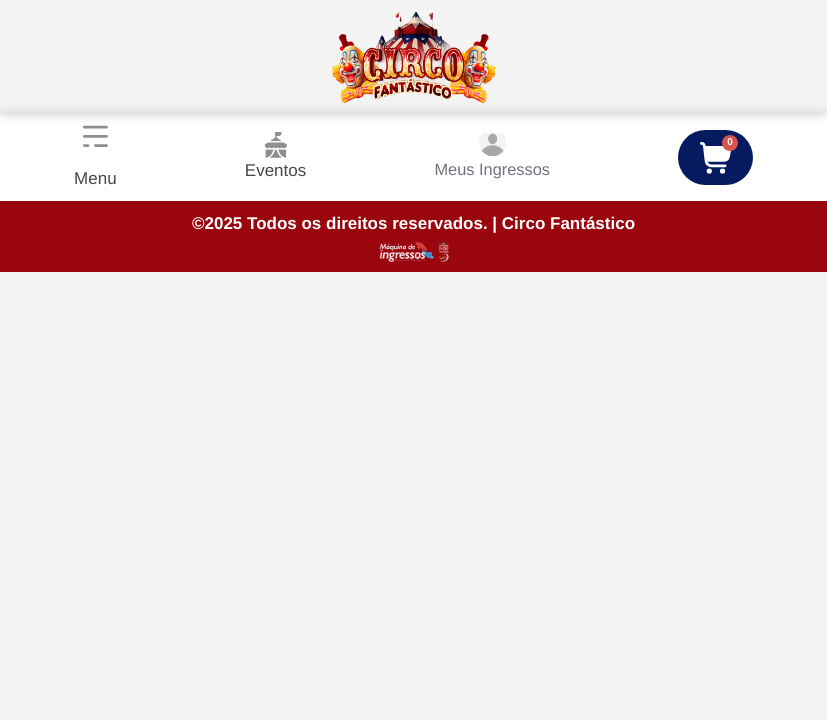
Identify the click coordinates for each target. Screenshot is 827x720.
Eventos (272, 156)
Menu (94, 178)
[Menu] (94, 136)
